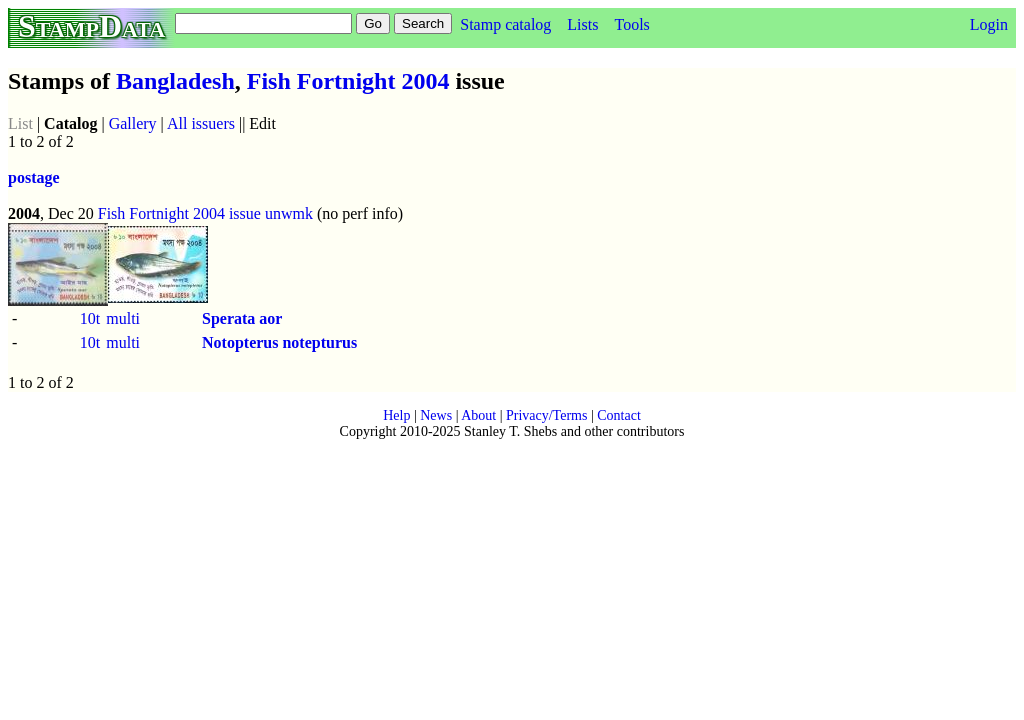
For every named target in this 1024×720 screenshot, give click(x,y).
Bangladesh (175, 81)
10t (90, 318)
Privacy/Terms (546, 415)
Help (396, 415)
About (478, 415)
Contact (619, 415)
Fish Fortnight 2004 (348, 81)
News (436, 415)
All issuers (201, 123)
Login (989, 24)
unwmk (289, 213)
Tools (631, 24)
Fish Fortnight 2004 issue (179, 213)
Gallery (133, 123)
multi (123, 318)
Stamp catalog (505, 24)
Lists (582, 24)
